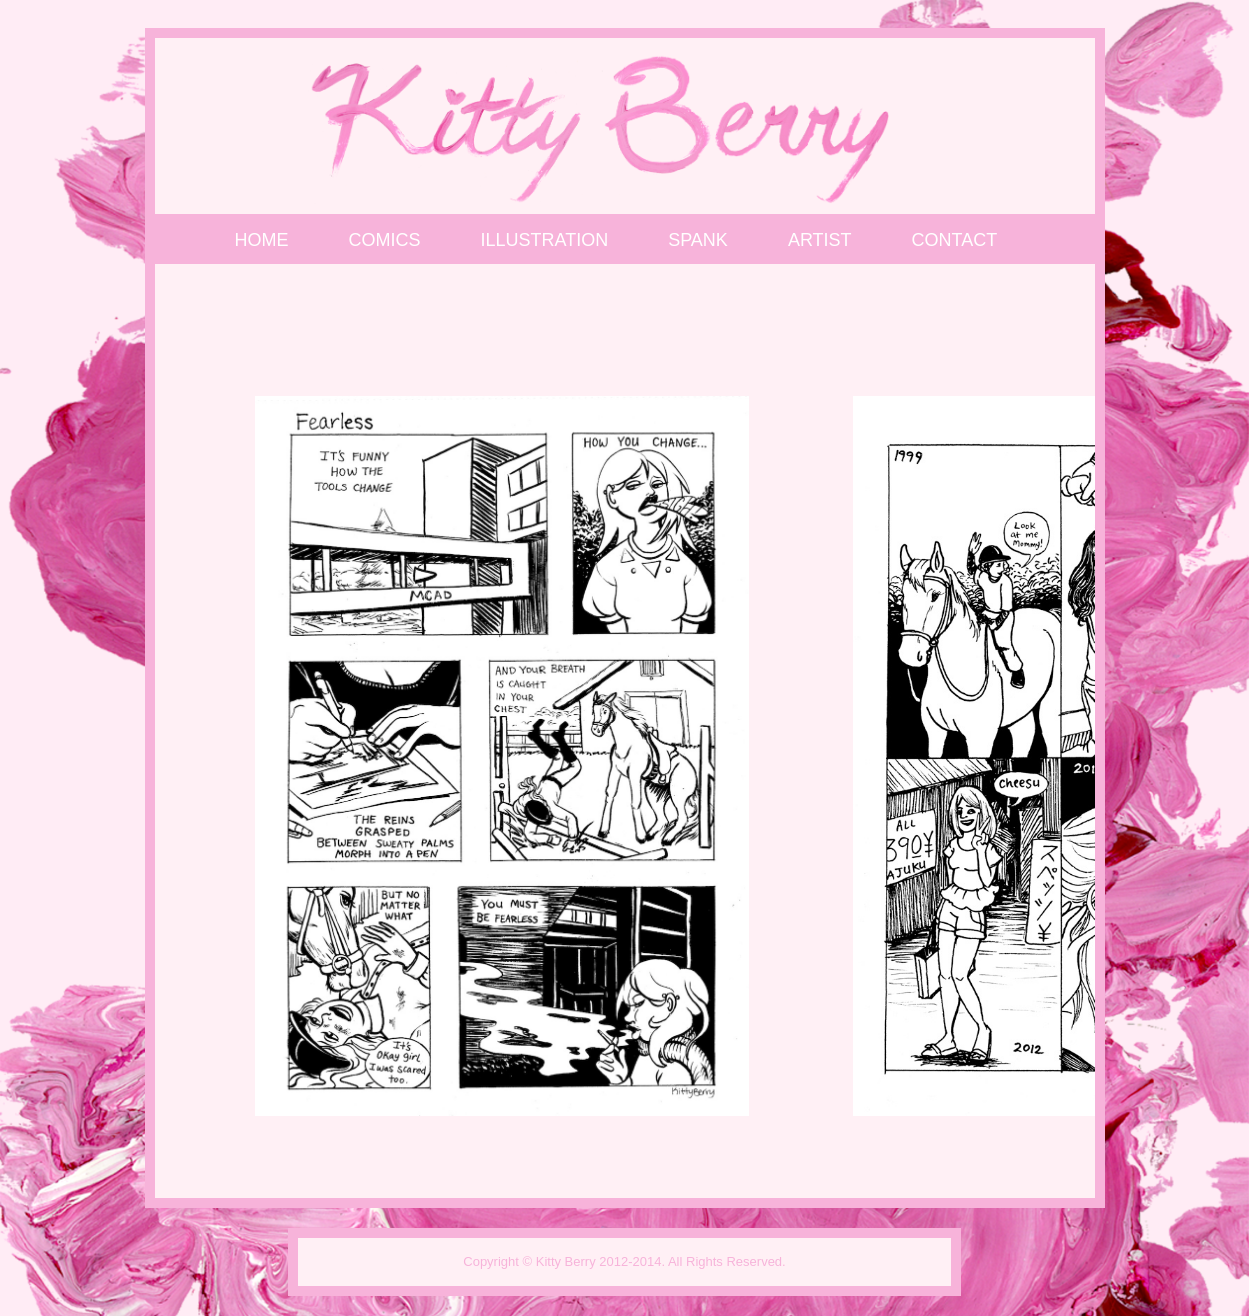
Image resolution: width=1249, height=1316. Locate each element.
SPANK (698, 240)
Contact (955, 240)
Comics (385, 240)
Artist (820, 240)
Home (262, 240)
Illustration (545, 240)
